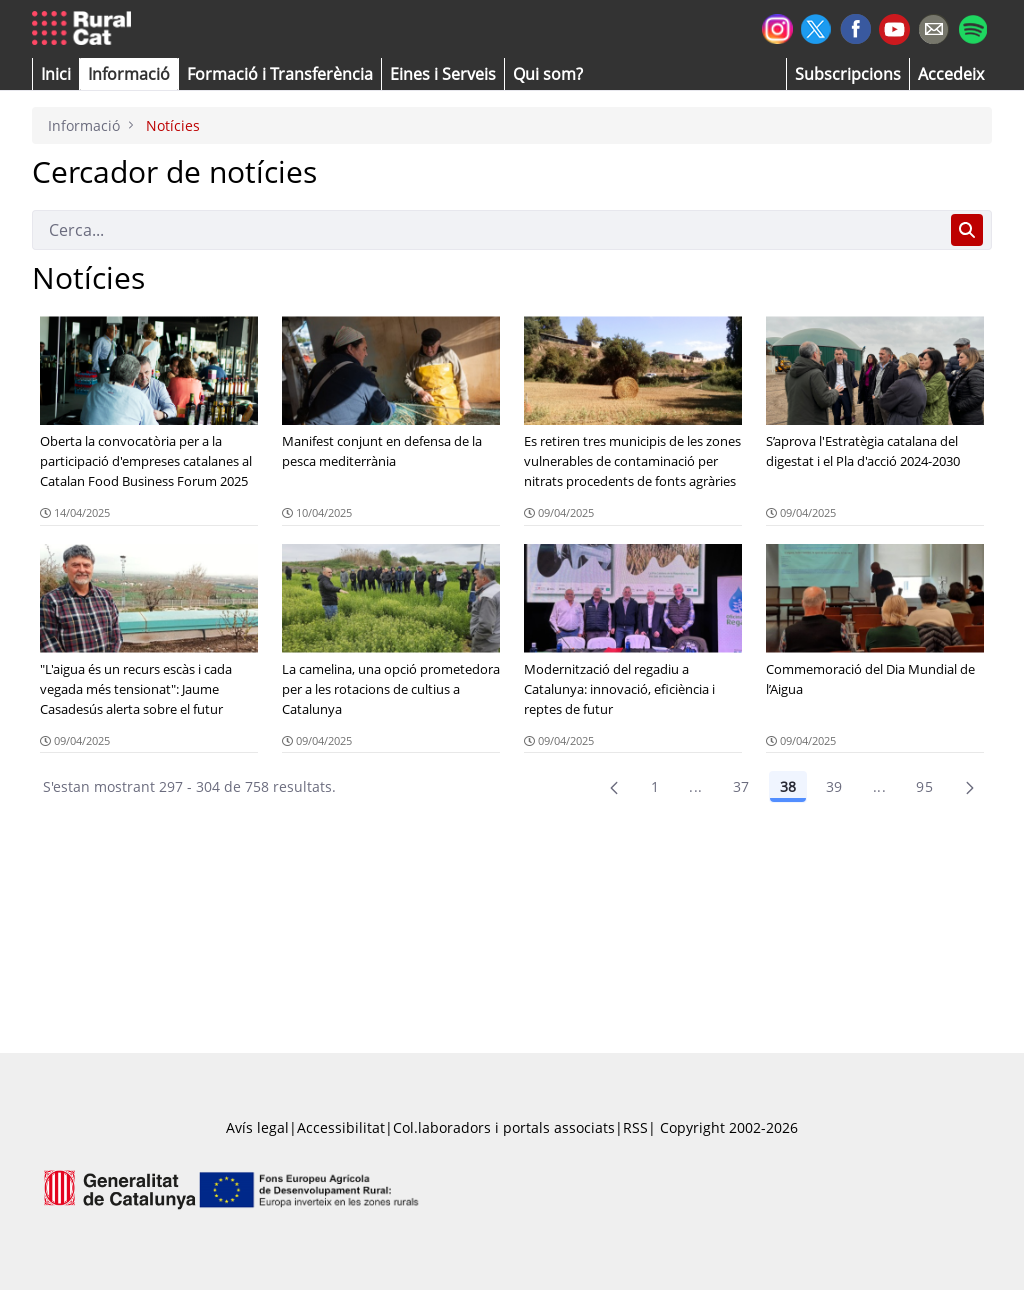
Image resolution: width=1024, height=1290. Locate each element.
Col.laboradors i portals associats (504, 1127)
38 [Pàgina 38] (788, 786)
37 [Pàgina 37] (741, 786)
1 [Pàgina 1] (655, 786)
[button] (56, 74)
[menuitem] (280, 74)
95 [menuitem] (924, 786)
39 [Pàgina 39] (834, 786)
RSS (635, 1127)
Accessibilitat (341, 1127)
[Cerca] (487, 230)
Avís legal (257, 1127)
